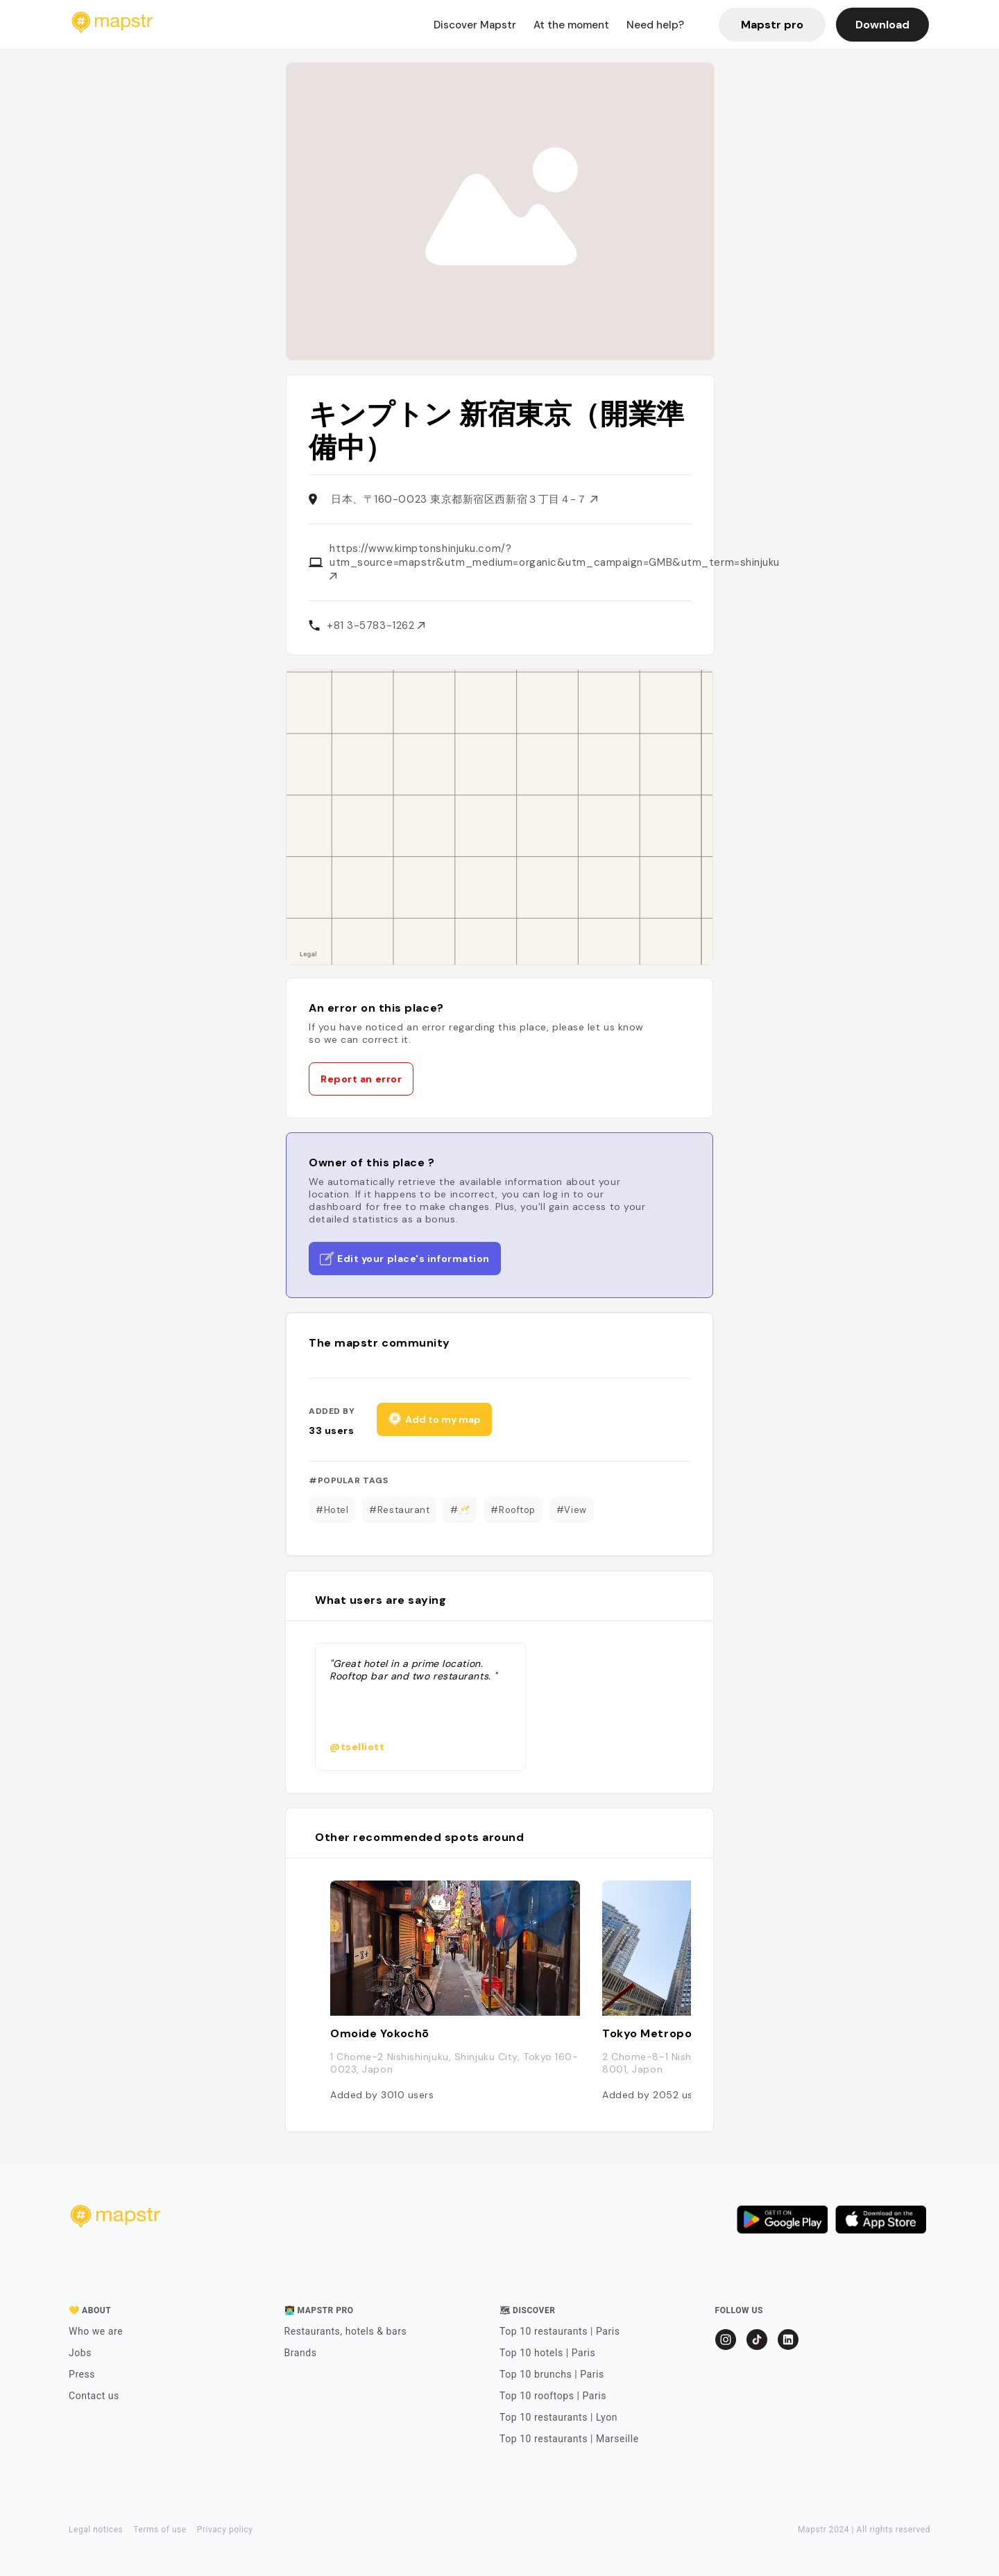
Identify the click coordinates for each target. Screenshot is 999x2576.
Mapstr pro (772, 24)
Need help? (655, 25)
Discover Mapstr (475, 25)
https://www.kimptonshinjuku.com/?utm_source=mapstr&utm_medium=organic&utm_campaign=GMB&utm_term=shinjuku (555, 561)
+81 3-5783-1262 (376, 625)
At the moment (571, 25)
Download (882, 24)
